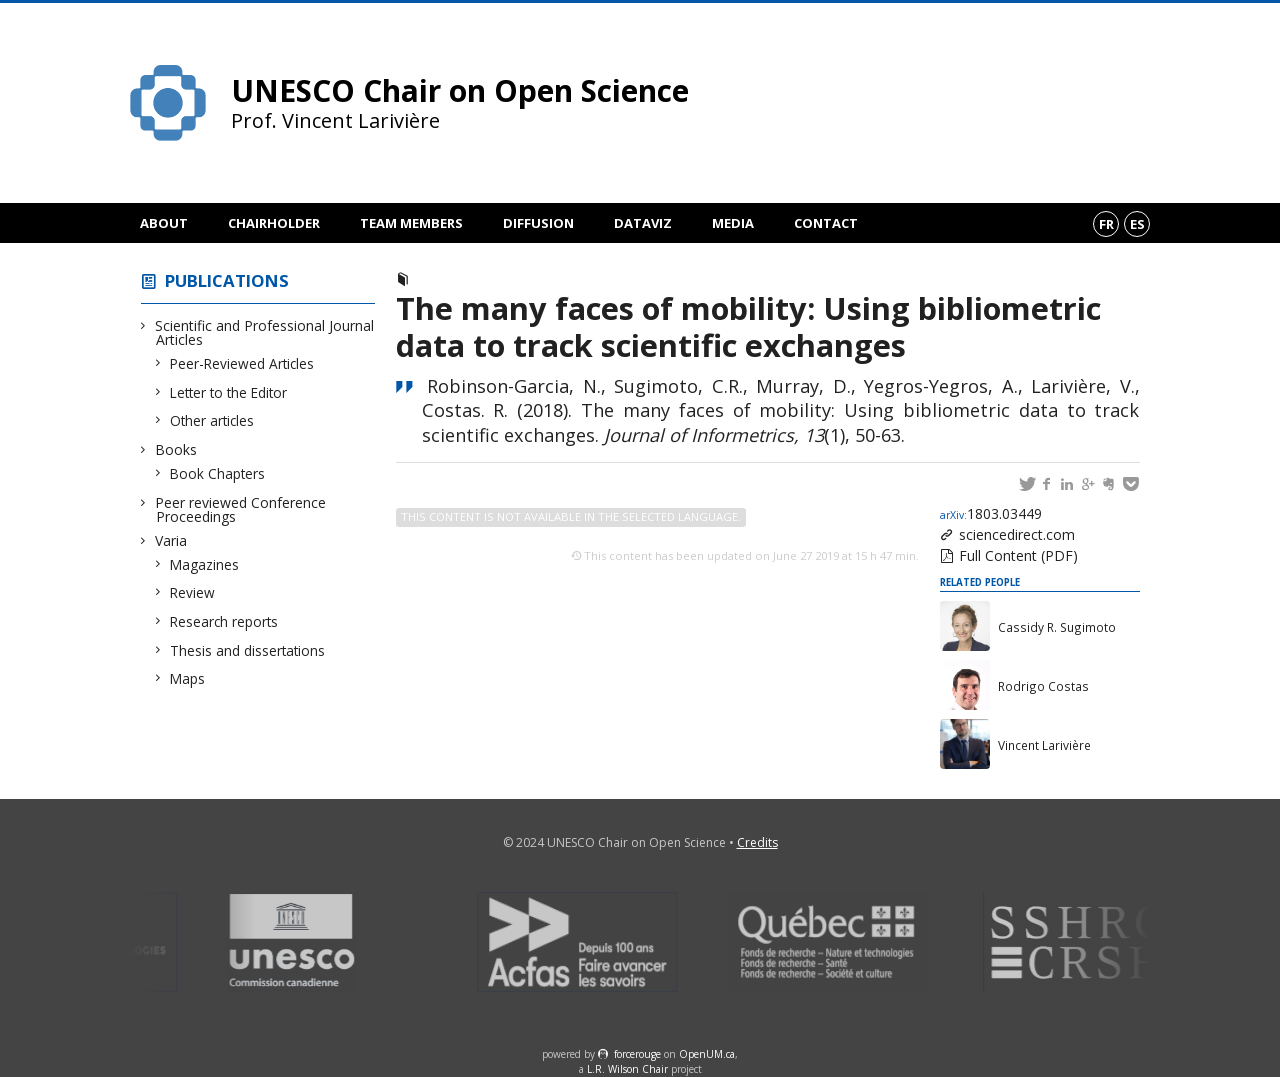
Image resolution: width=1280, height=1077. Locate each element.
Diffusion (538, 223)
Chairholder (274, 223)
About (164, 223)
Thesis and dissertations (248, 650)
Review (193, 592)
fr (1106, 224)
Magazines (205, 564)
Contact (826, 223)
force (637, 1054)
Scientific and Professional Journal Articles (265, 332)
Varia (171, 540)
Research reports (224, 621)
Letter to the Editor (229, 392)
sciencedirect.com (1017, 534)
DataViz (643, 223)
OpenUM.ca (707, 1054)
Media (733, 223)
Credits (757, 842)
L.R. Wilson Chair (627, 1069)
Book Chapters (218, 473)
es (1137, 224)
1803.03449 (991, 513)
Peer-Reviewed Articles (242, 363)
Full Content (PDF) (1018, 555)
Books (176, 449)
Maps (188, 678)
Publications (227, 280)
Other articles (212, 420)
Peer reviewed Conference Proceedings (241, 509)
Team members (411, 223)
